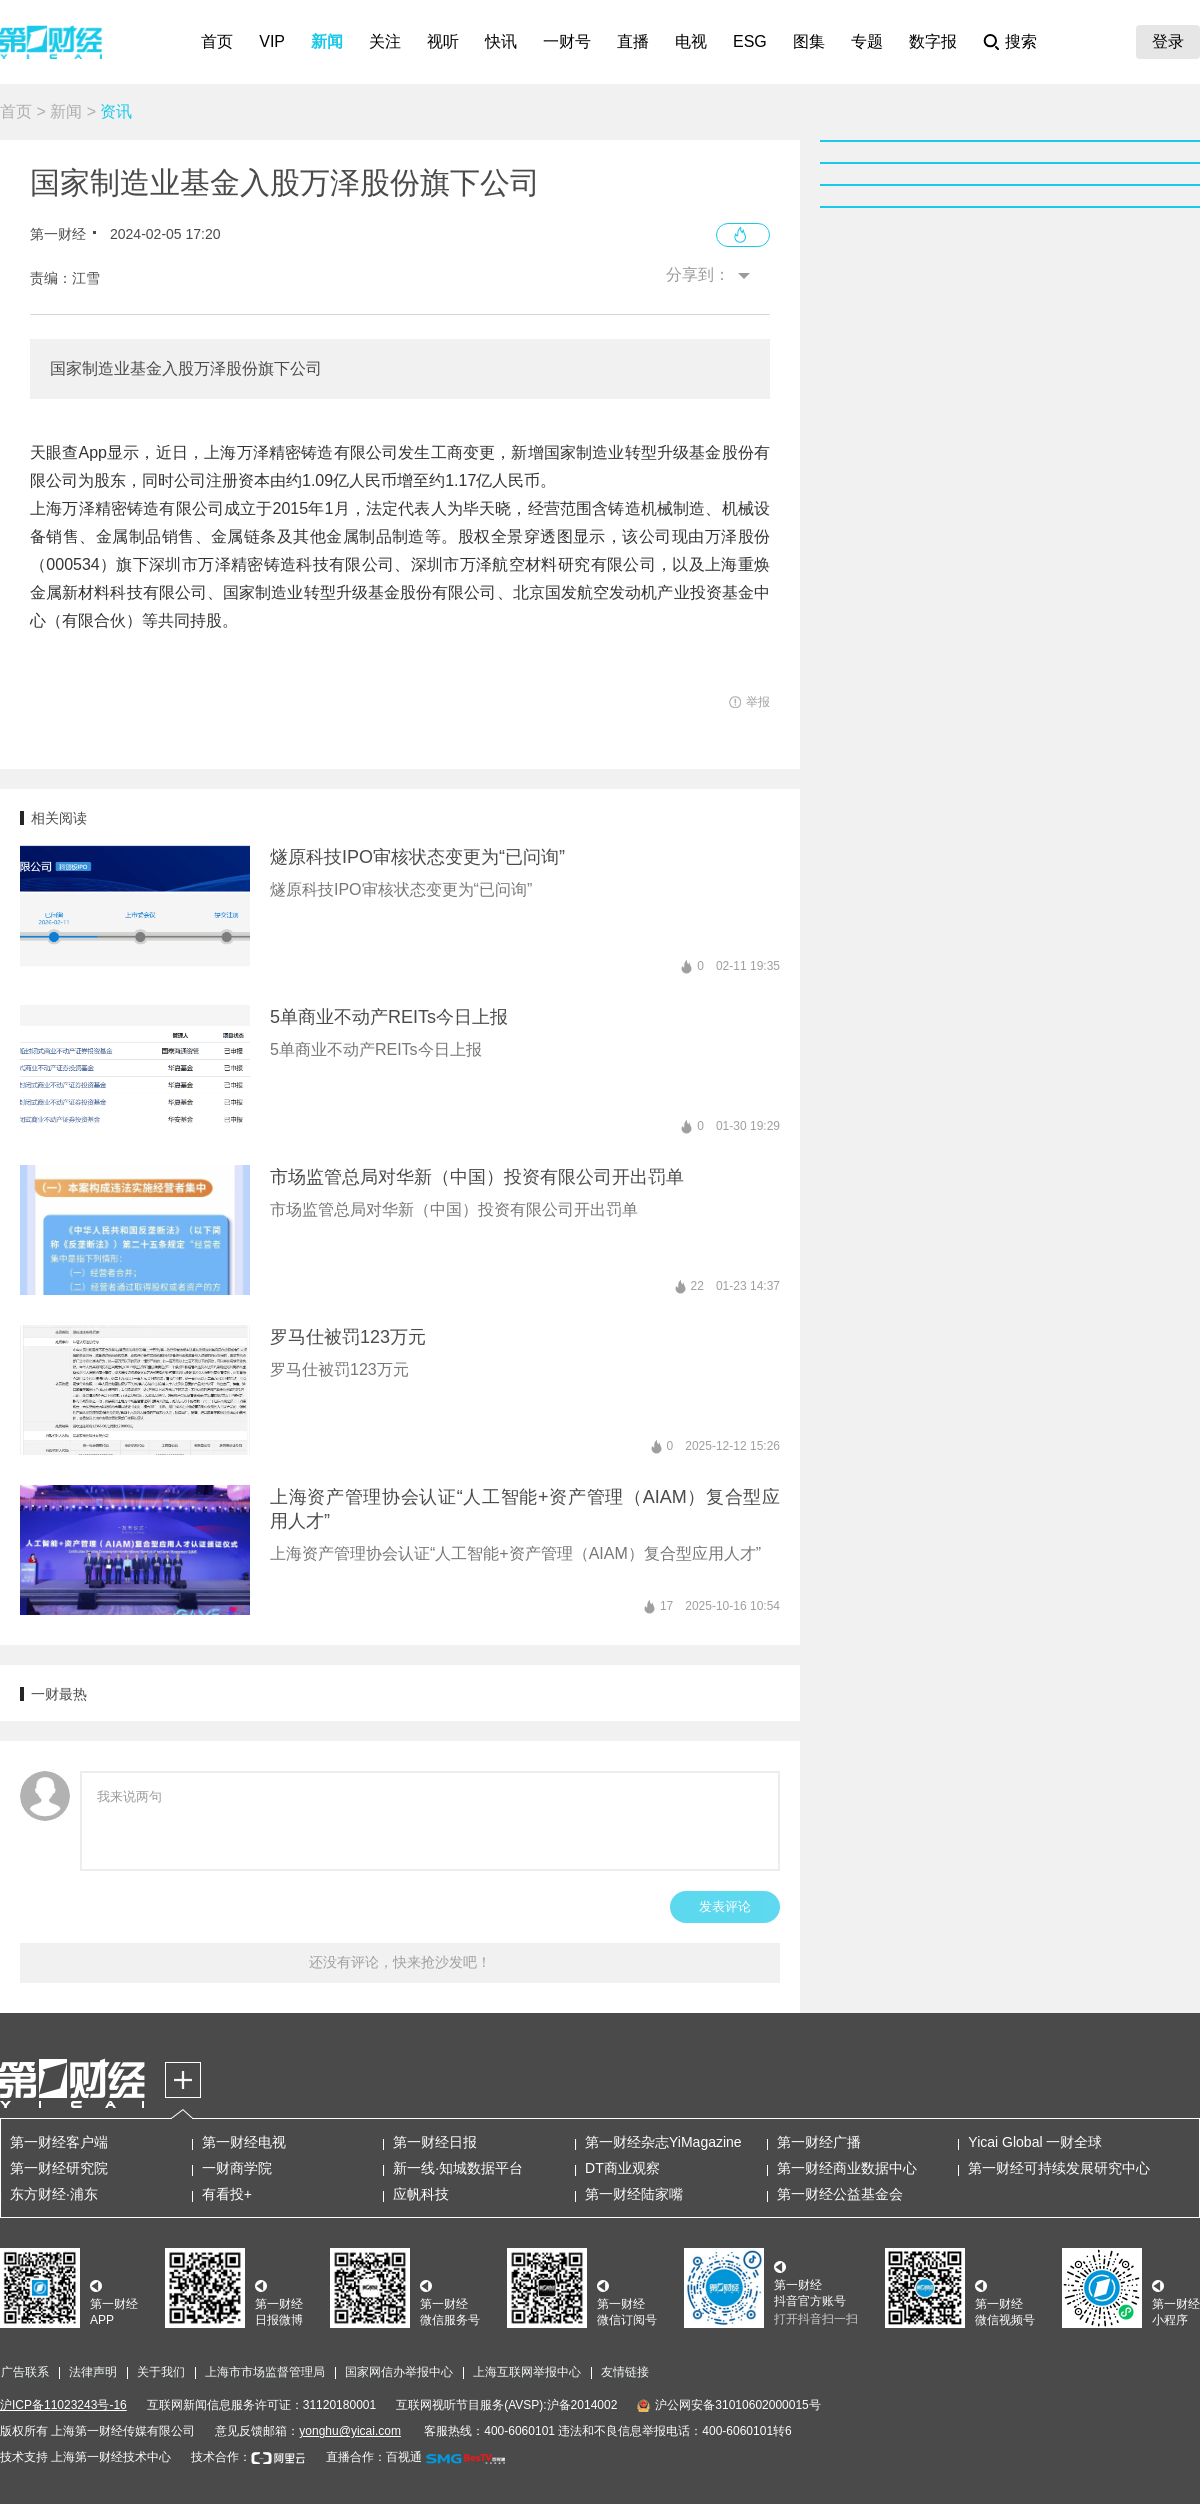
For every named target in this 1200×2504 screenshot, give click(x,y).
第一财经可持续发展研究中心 (1059, 2168)
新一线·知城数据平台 (458, 2168)
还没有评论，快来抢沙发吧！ (400, 1962)
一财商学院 (237, 2168)
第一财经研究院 (59, 2168)
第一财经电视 (244, 2142)
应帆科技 (421, 2194)
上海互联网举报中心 (527, 2372)
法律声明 (93, 2372)
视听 (443, 41)
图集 (809, 41)
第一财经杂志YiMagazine (663, 2142)
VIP (272, 41)
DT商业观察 (622, 2168)
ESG (750, 41)
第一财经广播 (819, 2142)
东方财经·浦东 (54, 2194)
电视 (691, 41)
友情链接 (625, 2372)
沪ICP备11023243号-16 (63, 2405)
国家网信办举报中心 (399, 2372)
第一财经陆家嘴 (634, 2194)
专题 (867, 41)
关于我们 (161, 2372)
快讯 (501, 41)
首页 (217, 41)
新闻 (327, 41)
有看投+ (227, 2194)
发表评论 (725, 1906)
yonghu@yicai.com (350, 2431)
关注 (385, 41)
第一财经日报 (435, 2142)
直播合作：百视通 (374, 2457)
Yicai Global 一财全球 (1035, 2142)
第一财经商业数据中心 (847, 2168)
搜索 (1021, 41)
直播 (633, 41)
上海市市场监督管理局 (265, 2372)
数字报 (933, 41)
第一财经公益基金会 (840, 2194)
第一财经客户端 (59, 2142)
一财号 (567, 41)
